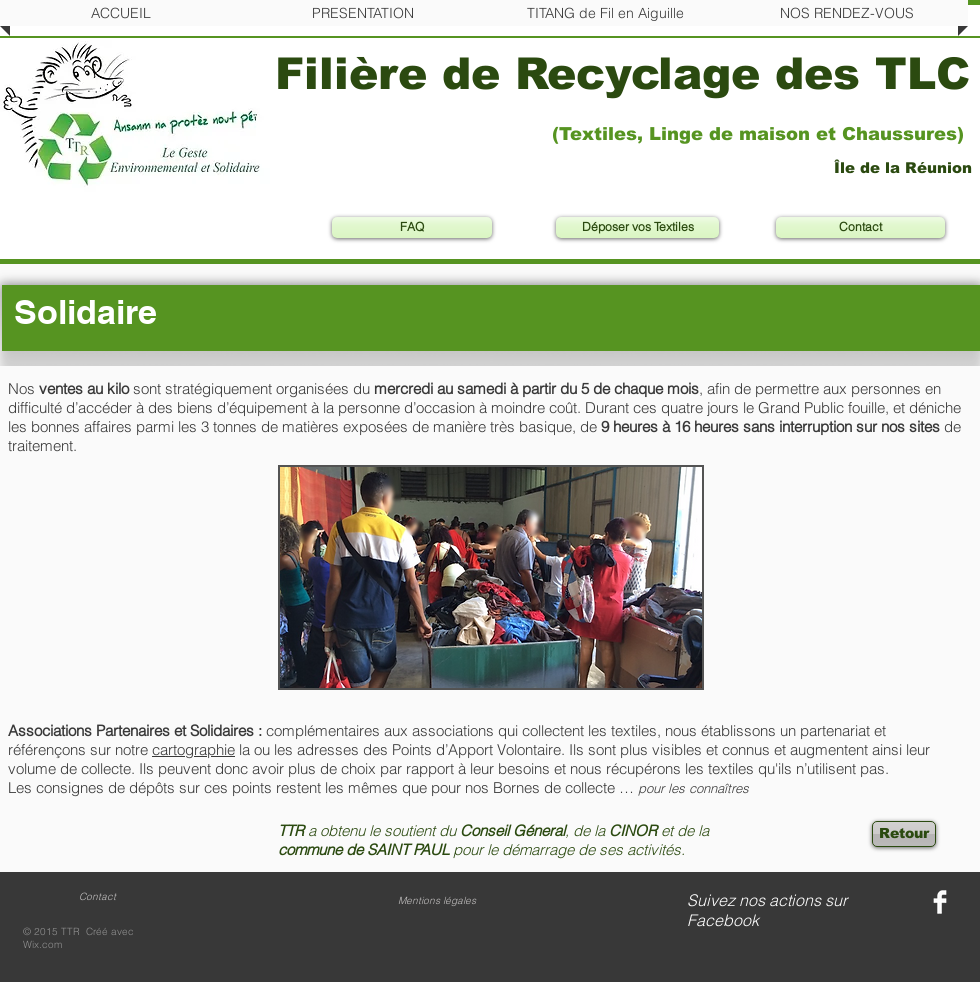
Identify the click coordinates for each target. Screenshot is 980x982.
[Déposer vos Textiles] (637, 227)
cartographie (193, 749)
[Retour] (904, 834)
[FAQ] (412, 227)
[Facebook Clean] (940, 902)
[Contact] (860, 227)
